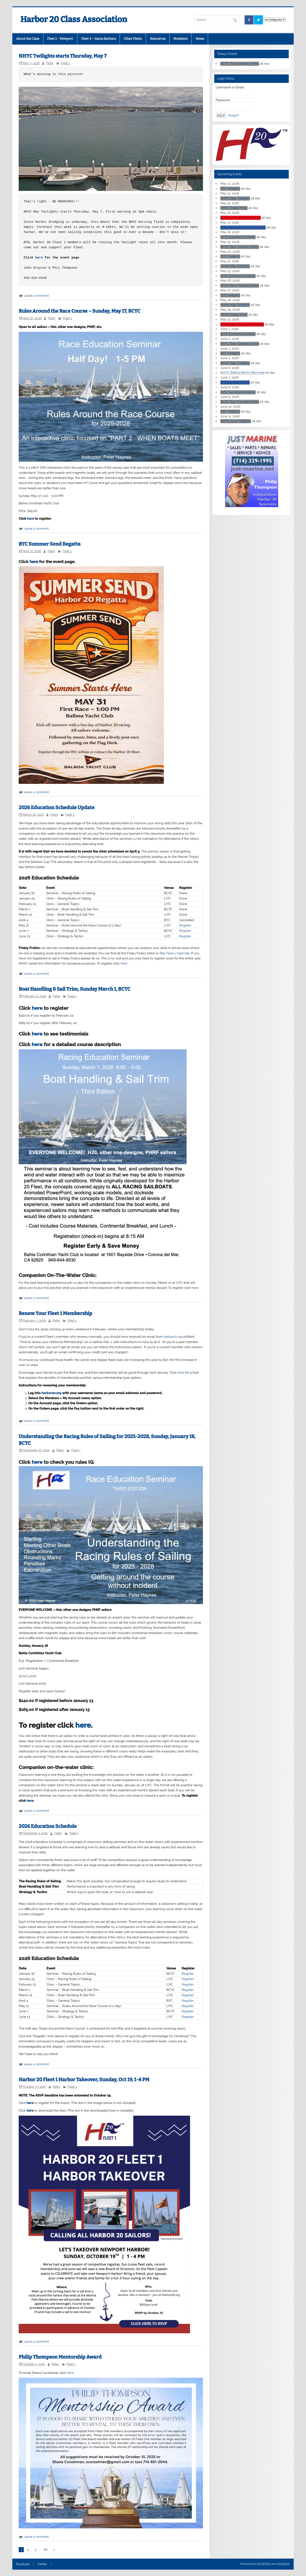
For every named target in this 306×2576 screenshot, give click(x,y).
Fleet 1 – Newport (60, 39)
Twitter (42, 2564)
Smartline (283, 2563)
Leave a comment (36, 295)
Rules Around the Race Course (243, 227)
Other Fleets (133, 39)
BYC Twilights (230, 188)
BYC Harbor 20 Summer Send (242, 324)
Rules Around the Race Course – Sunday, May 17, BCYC (79, 311)
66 (46, 2550)
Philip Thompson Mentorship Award (60, 2357)
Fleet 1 (65, 63)
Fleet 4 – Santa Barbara (98, 39)
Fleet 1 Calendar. (177, 953)
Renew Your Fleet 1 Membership (55, 1313)
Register (185, 925)
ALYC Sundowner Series (238, 237)
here (39, 258)
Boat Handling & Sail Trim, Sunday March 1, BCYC (74, 989)
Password (223, 100)
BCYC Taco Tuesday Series (239, 63)
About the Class (27, 39)
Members (180, 39)
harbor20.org (173, 1337)
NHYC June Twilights (235, 421)
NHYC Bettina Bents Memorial (242, 372)
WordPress (263, 2563)
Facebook (23, 2564)
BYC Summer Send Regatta (50, 544)
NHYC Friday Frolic (234, 208)
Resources (158, 39)
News (200, 39)
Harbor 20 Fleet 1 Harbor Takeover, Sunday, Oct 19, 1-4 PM (84, 2079)
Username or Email (230, 87)
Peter (50, 63)
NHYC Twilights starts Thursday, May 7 (62, 56)
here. (30, 1801)
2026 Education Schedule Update (57, 807)
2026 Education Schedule (48, 1826)
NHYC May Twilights (235, 198)
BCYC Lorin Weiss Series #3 (240, 218)
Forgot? (233, 115)
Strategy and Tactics (235, 382)
